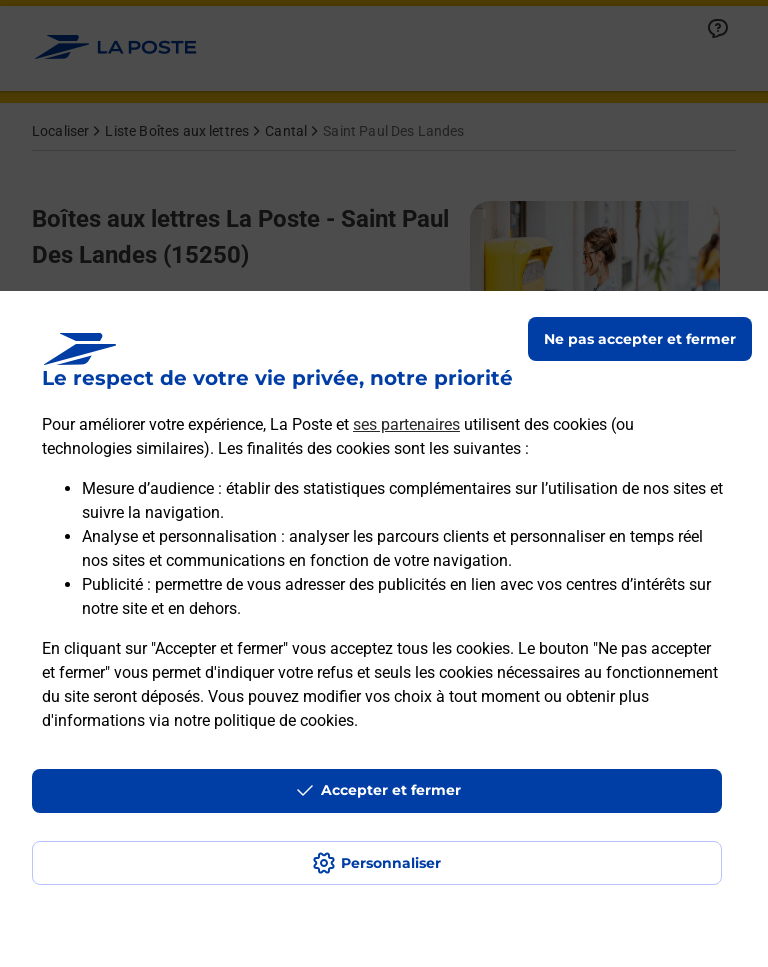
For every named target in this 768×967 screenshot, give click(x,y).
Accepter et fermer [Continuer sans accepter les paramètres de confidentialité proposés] (391, 790)
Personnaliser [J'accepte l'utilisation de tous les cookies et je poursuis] (391, 863)
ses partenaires (406, 424)
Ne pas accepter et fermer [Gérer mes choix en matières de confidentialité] (640, 339)
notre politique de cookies (264, 720)
